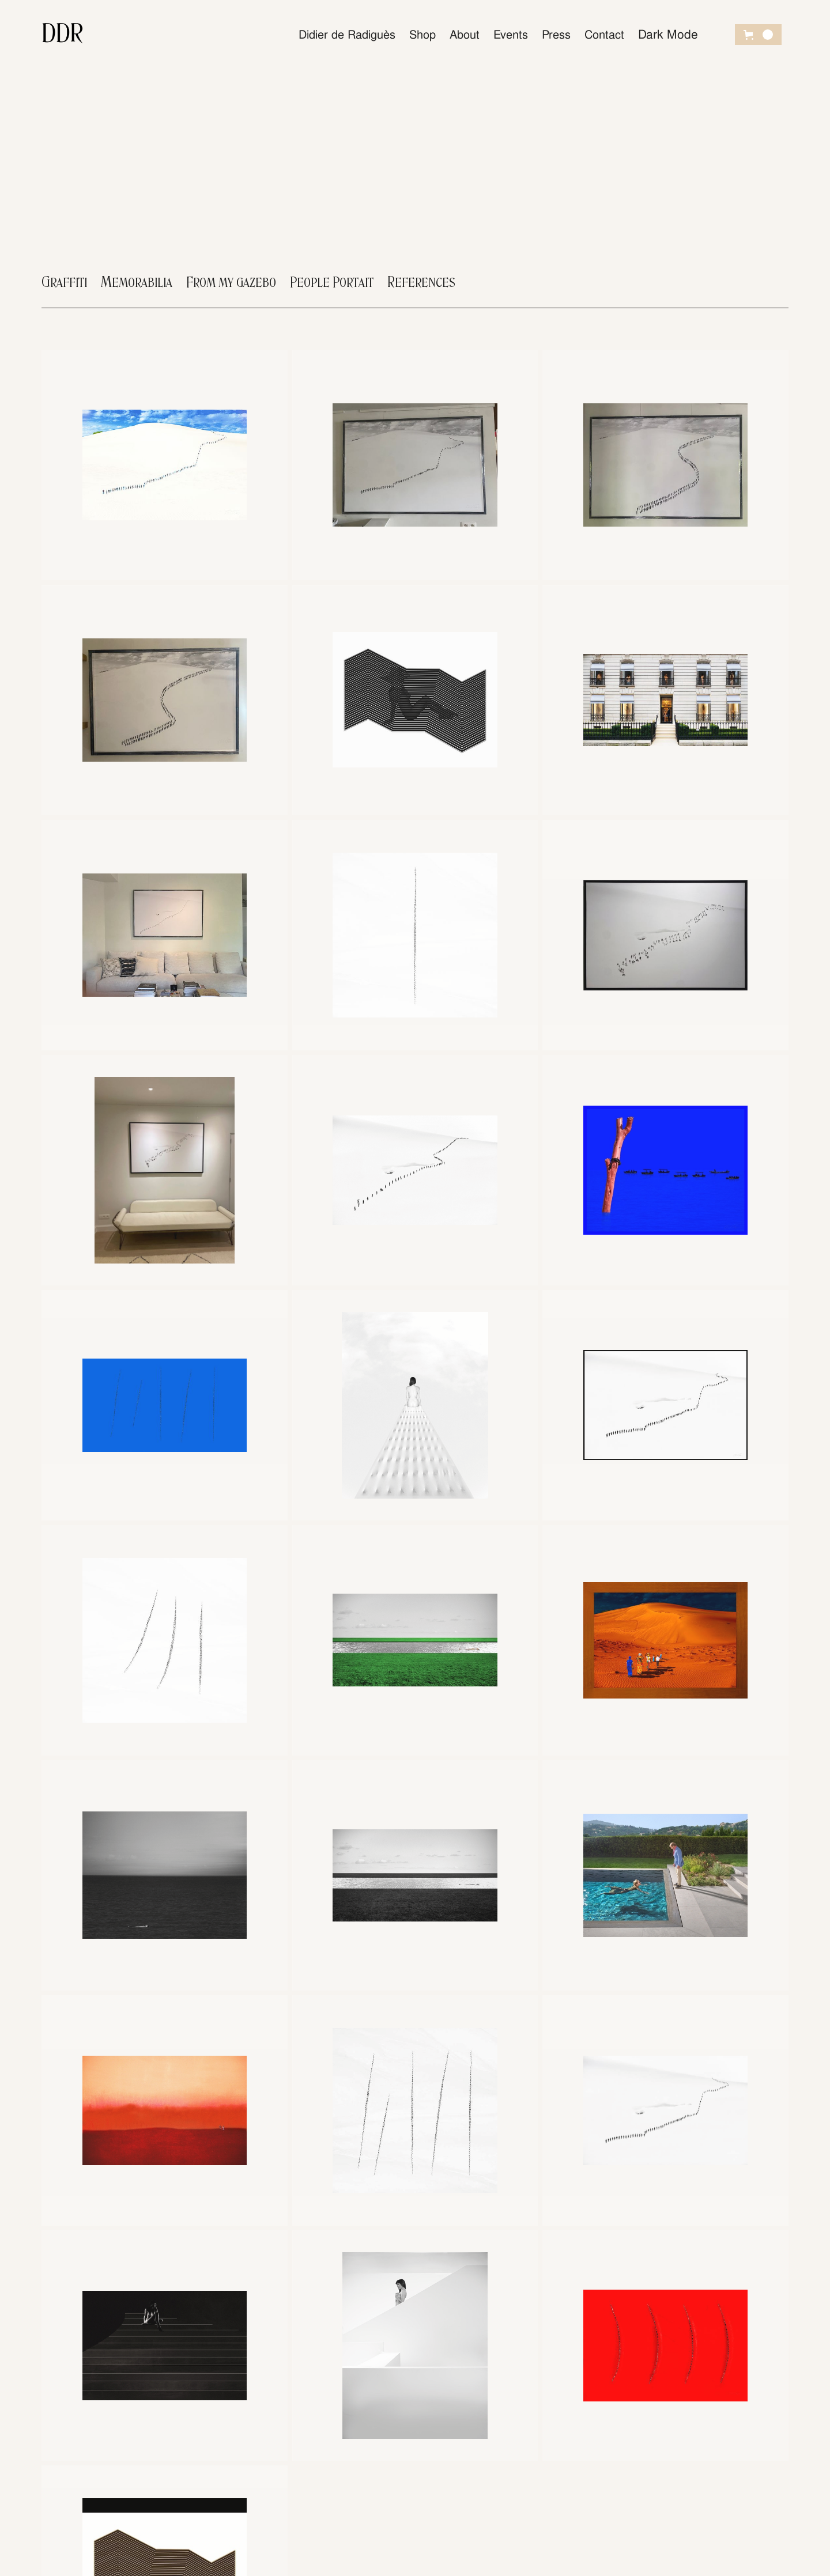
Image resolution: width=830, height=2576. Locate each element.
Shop (422, 34)
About (465, 34)
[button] (758, 34)
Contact (604, 34)
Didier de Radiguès (347, 34)
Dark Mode (668, 34)
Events (510, 34)
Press (556, 34)
